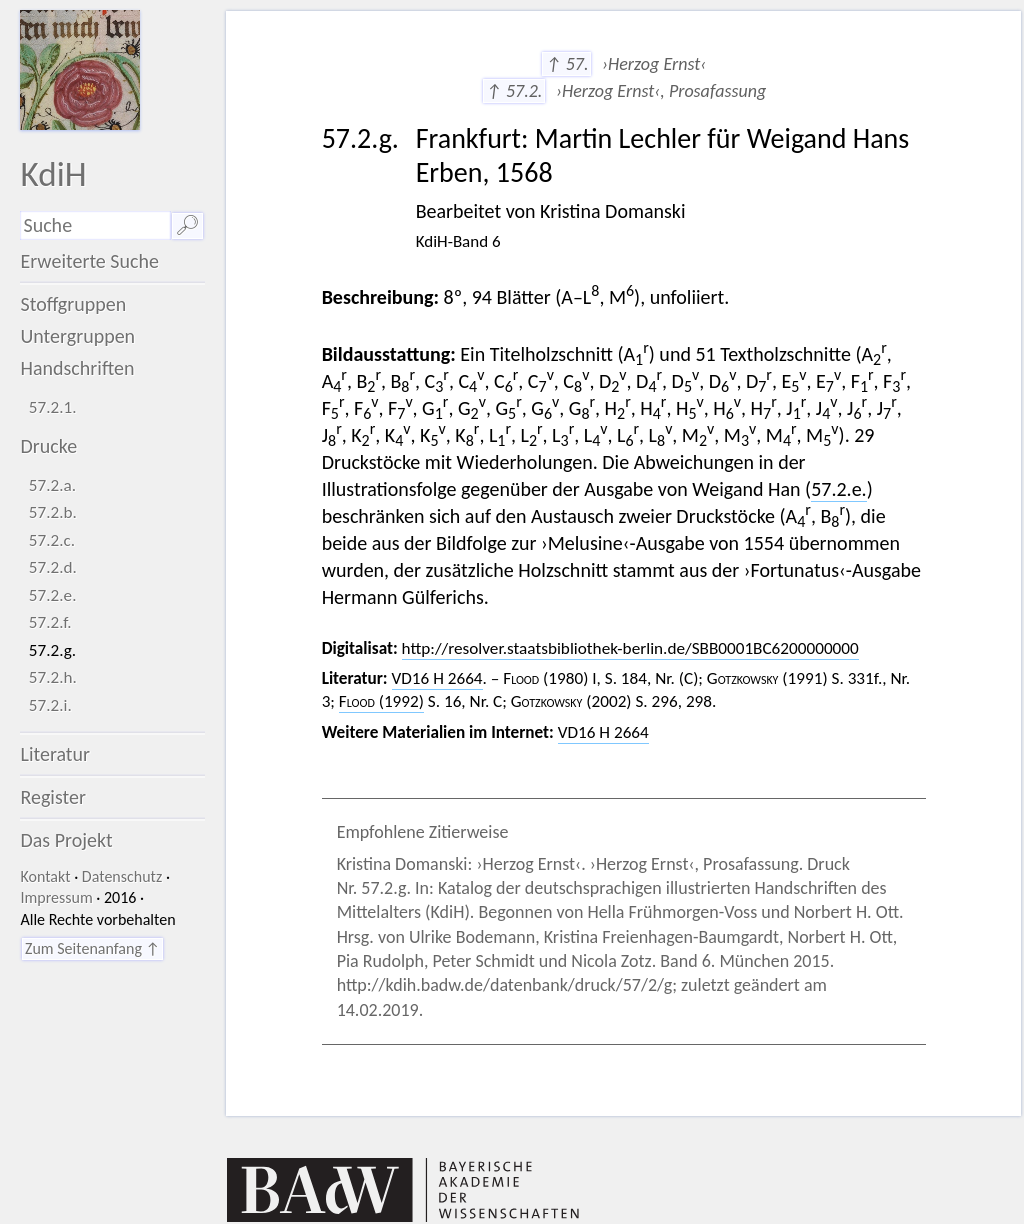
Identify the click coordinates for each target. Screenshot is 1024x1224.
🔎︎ (187, 225)
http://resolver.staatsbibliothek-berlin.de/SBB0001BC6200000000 (630, 648)
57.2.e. (53, 595)
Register (52, 797)
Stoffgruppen (73, 304)
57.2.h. (53, 677)
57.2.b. (53, 512)
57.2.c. (52, 540)
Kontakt (45, 876)
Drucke (48, 446)
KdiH (53, 173)
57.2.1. (53, 407)
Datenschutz (122, 876)
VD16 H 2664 (437, 678)
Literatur (55, 754)
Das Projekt (66, 840)
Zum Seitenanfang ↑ (92, 948)
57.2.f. (50, 622)
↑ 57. (566, 64)
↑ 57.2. (514, 91)
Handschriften (77, 368)
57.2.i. (50, 705)
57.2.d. (53, 567)
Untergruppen (77, 336)
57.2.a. (52, 485)
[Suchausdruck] (95, 225)
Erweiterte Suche (89, 261)
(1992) (381, 701)
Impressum (56, 897)
